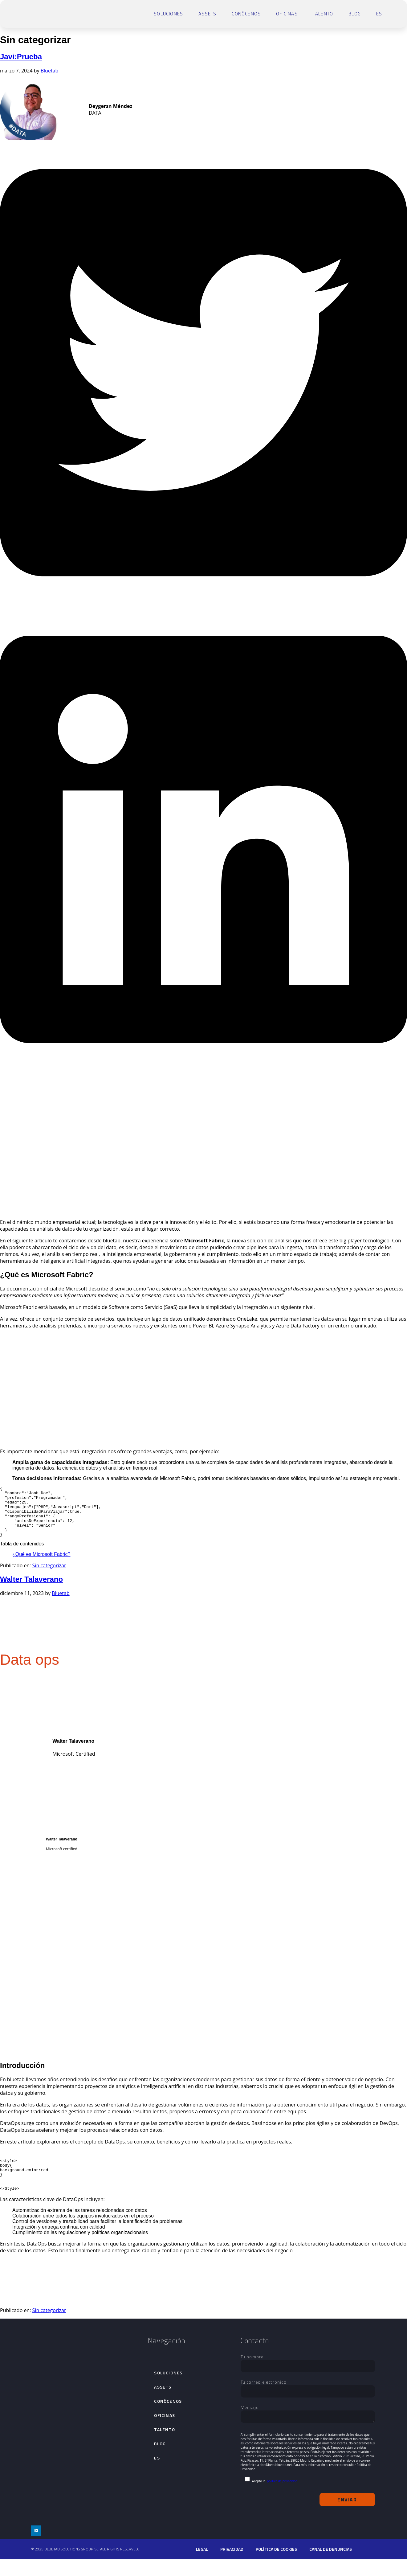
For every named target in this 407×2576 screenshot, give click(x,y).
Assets (207, 13)
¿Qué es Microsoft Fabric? (41, 1564)
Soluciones (168, 13)
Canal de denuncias (330, 2565)
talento (323, 13)
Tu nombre (308, 2378)
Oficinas (287, 13)
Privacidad (231, 2565)
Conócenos (246, 13)
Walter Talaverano (31, 1589)
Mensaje (308, 2431)
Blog (354, 13)
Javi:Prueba (21, 56)
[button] (203, 603)
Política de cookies (276, 2565)
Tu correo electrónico (308, 2403)
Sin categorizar (49, 1575)
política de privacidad (282, 2498)
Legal (202, 2565)
